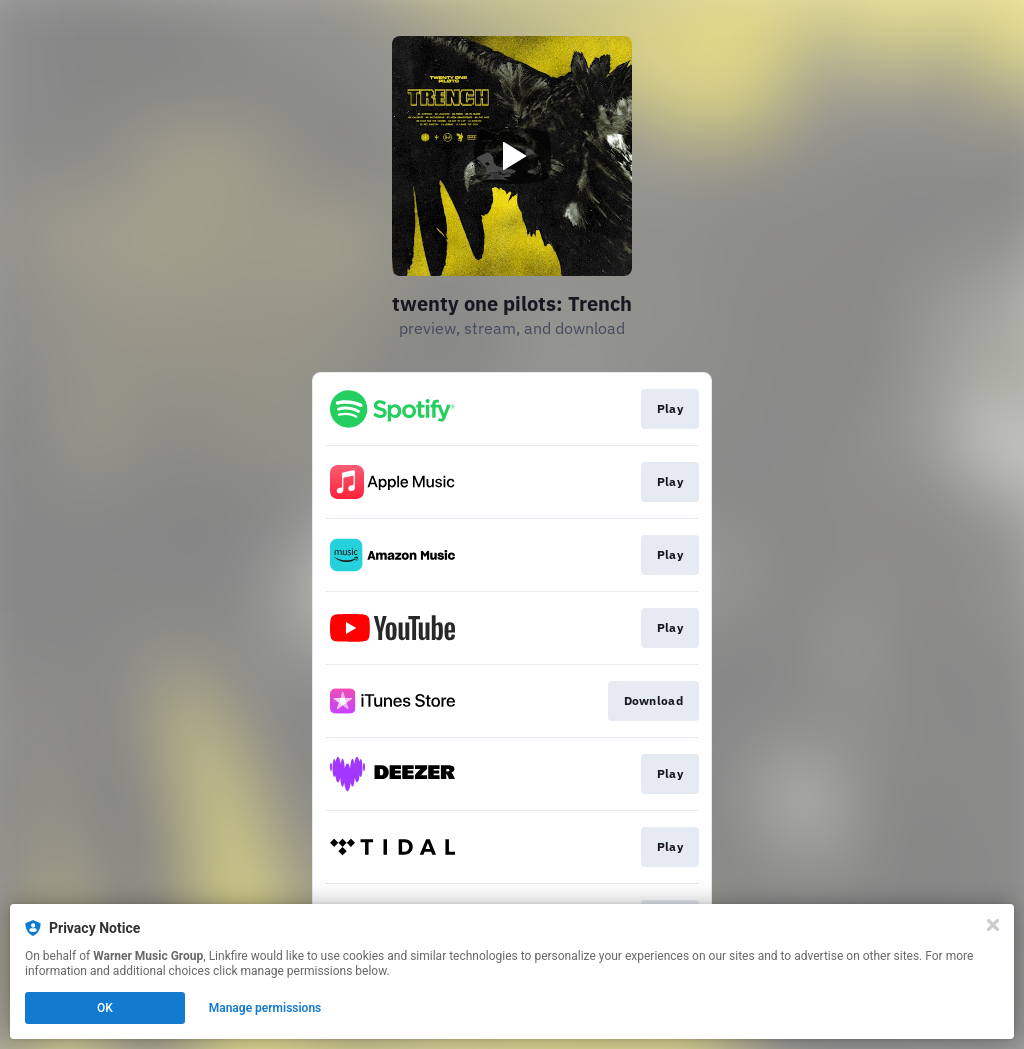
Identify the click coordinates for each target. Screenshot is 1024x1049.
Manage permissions (265, 1008)
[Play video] (512, 156)
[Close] (993, 925)
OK (105, 1008)
